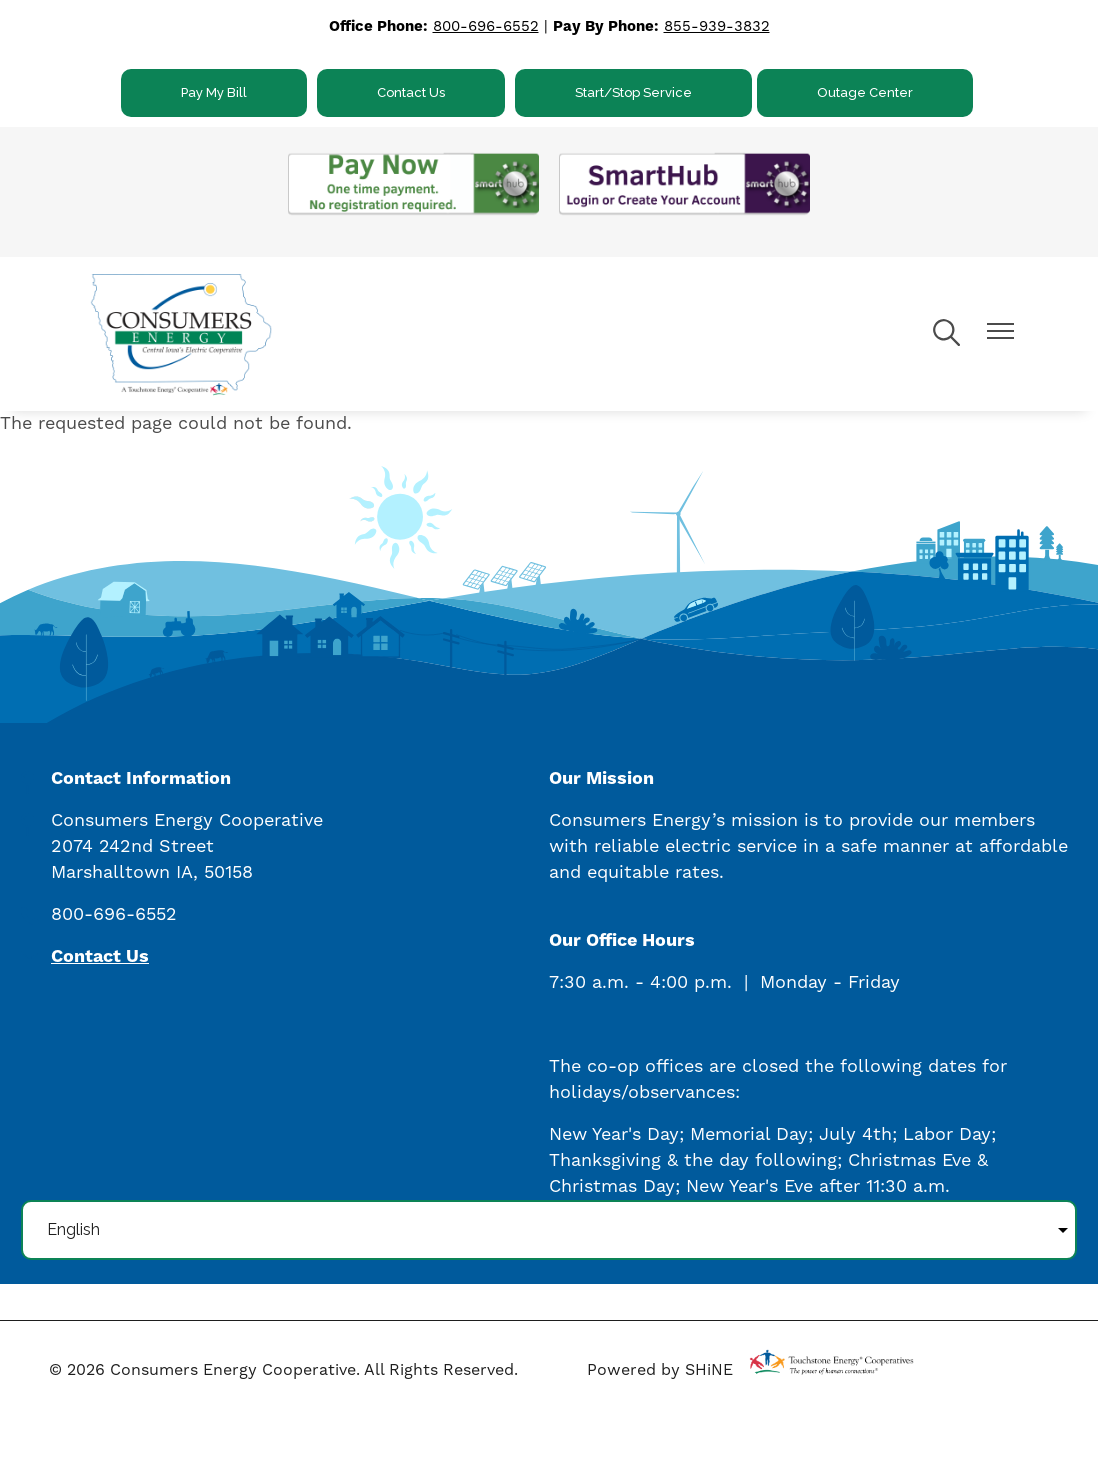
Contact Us (411, 92)
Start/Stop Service (633, 92)
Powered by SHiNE (660, 1370)
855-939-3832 (717, 26)
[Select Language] (549, 1230)
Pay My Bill (214, 92)
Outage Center (865, 92)
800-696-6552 (486, 26)
